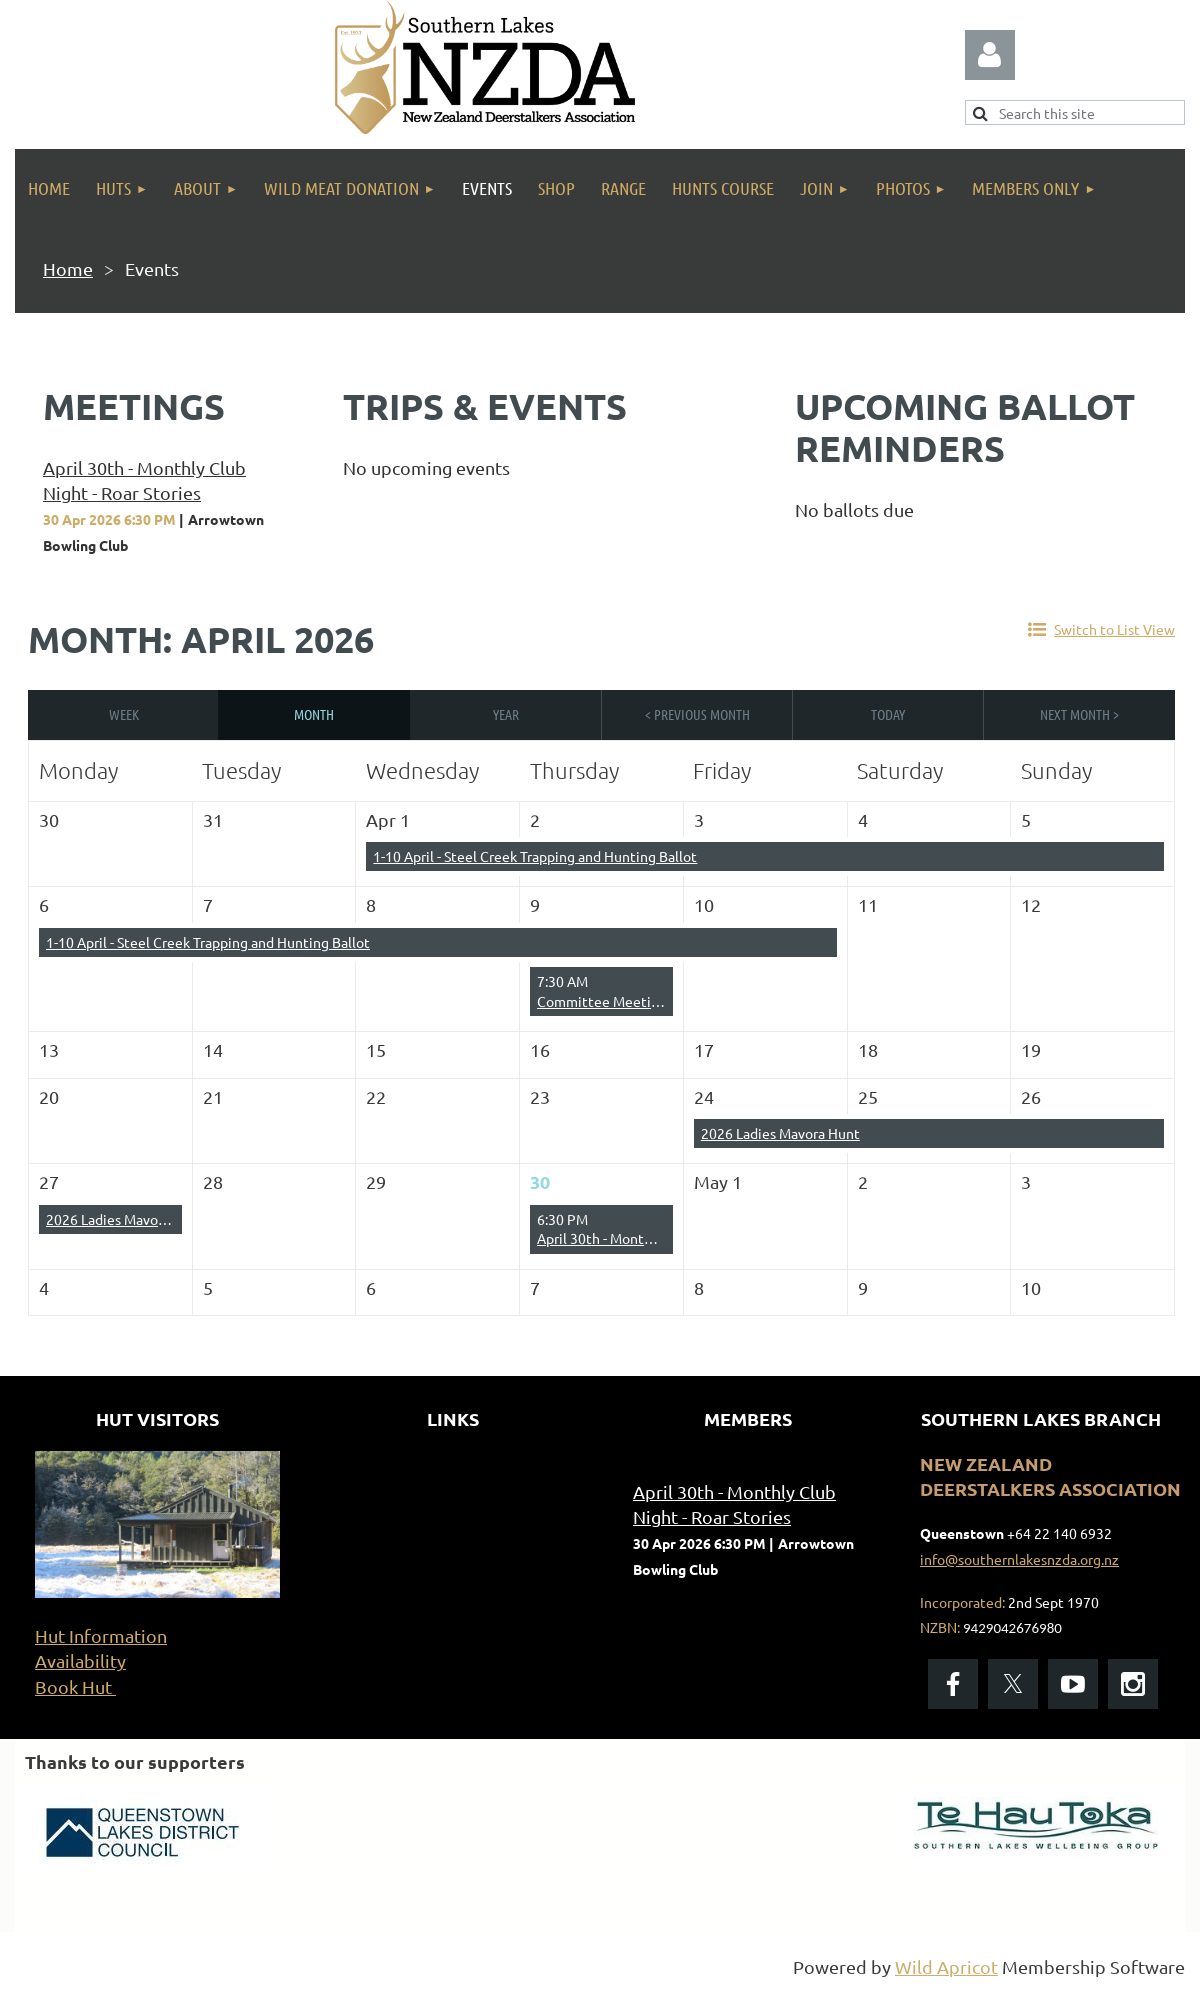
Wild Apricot (946, 1966)
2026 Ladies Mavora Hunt (780, 1133)
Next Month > (1079, 714)
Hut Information (101, 1635)
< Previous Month (697, 714)
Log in (990, 55)
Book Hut (75, 1686)
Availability (80, 1660)
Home (68, 268)
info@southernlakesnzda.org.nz (1019, 1559)
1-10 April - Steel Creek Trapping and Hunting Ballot (535, 856)
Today (888, 714)
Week (124, 714)
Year (506, 714)
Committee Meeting (602, 1001)
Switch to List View (1114, 629)
